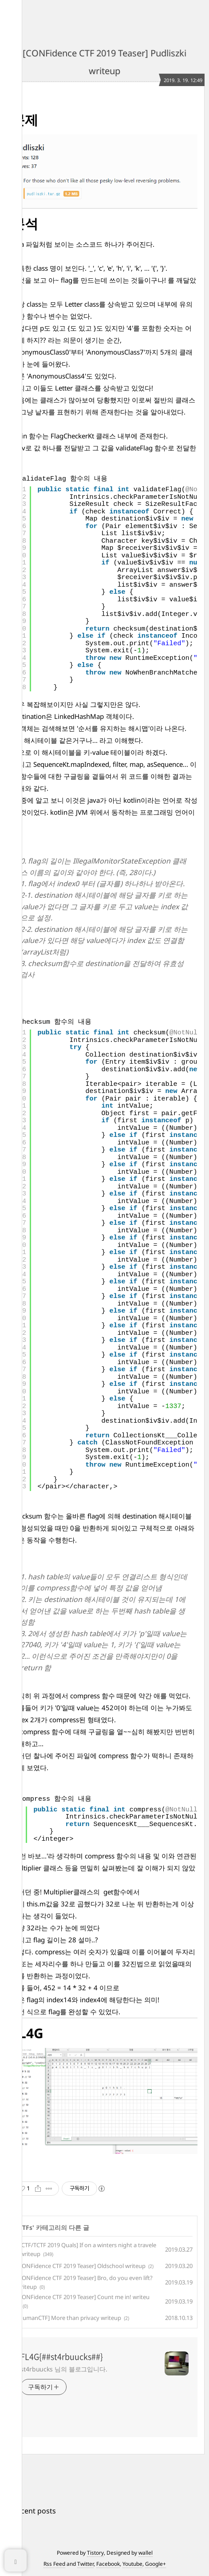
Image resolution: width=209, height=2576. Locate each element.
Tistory (95, 2552)
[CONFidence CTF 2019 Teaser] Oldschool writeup (81, 2266)
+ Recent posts (31, 2511)
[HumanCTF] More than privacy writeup (68, 2318)
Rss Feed (54, 2564)
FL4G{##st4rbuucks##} (61, 2356)
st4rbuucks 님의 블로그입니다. (63, 2369)
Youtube (132, 2564)
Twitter (85, 2564)
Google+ (155, 2564)
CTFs (25, 2227)
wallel (145, 2552)
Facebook (108, 2564)
